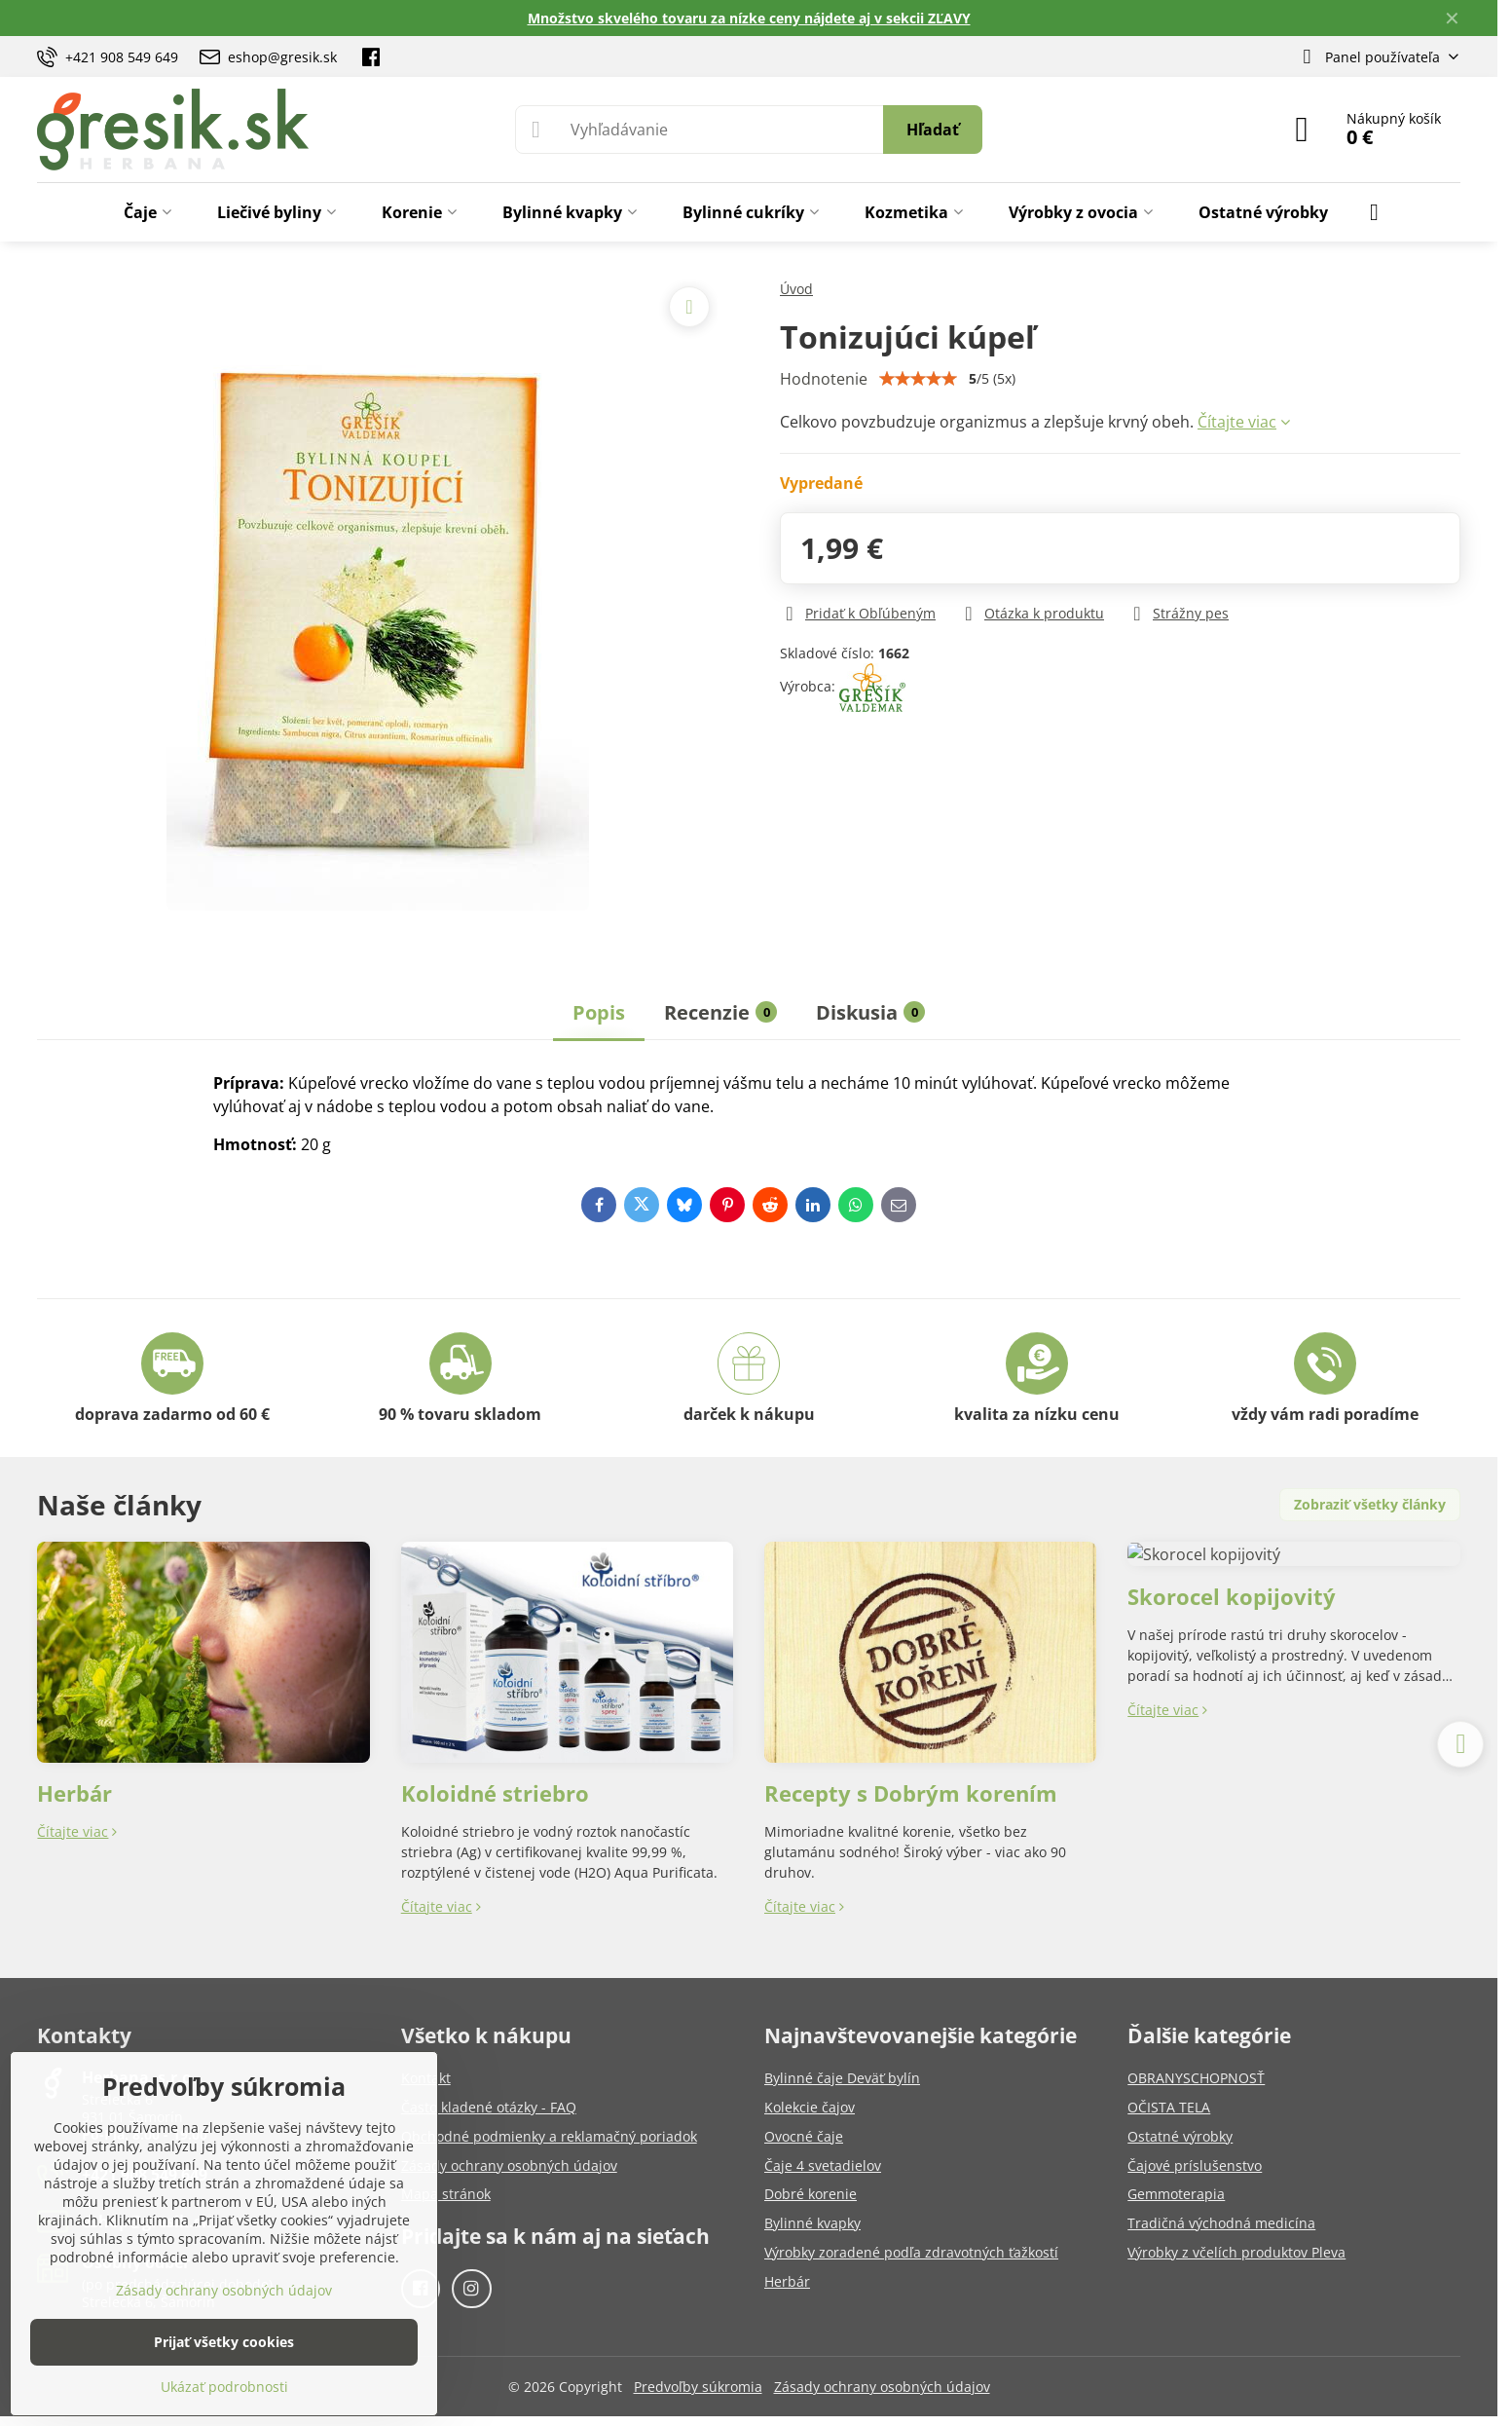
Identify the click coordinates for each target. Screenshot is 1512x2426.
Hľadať (932, 129)
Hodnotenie (823, 379)
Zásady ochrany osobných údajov (882, 2386)
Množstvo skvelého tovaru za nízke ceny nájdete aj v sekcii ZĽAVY (749, 18)
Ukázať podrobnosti (224, 2386)
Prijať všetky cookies (224, 2342)
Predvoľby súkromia (698, 2386)
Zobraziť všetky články (1370, 1504)
